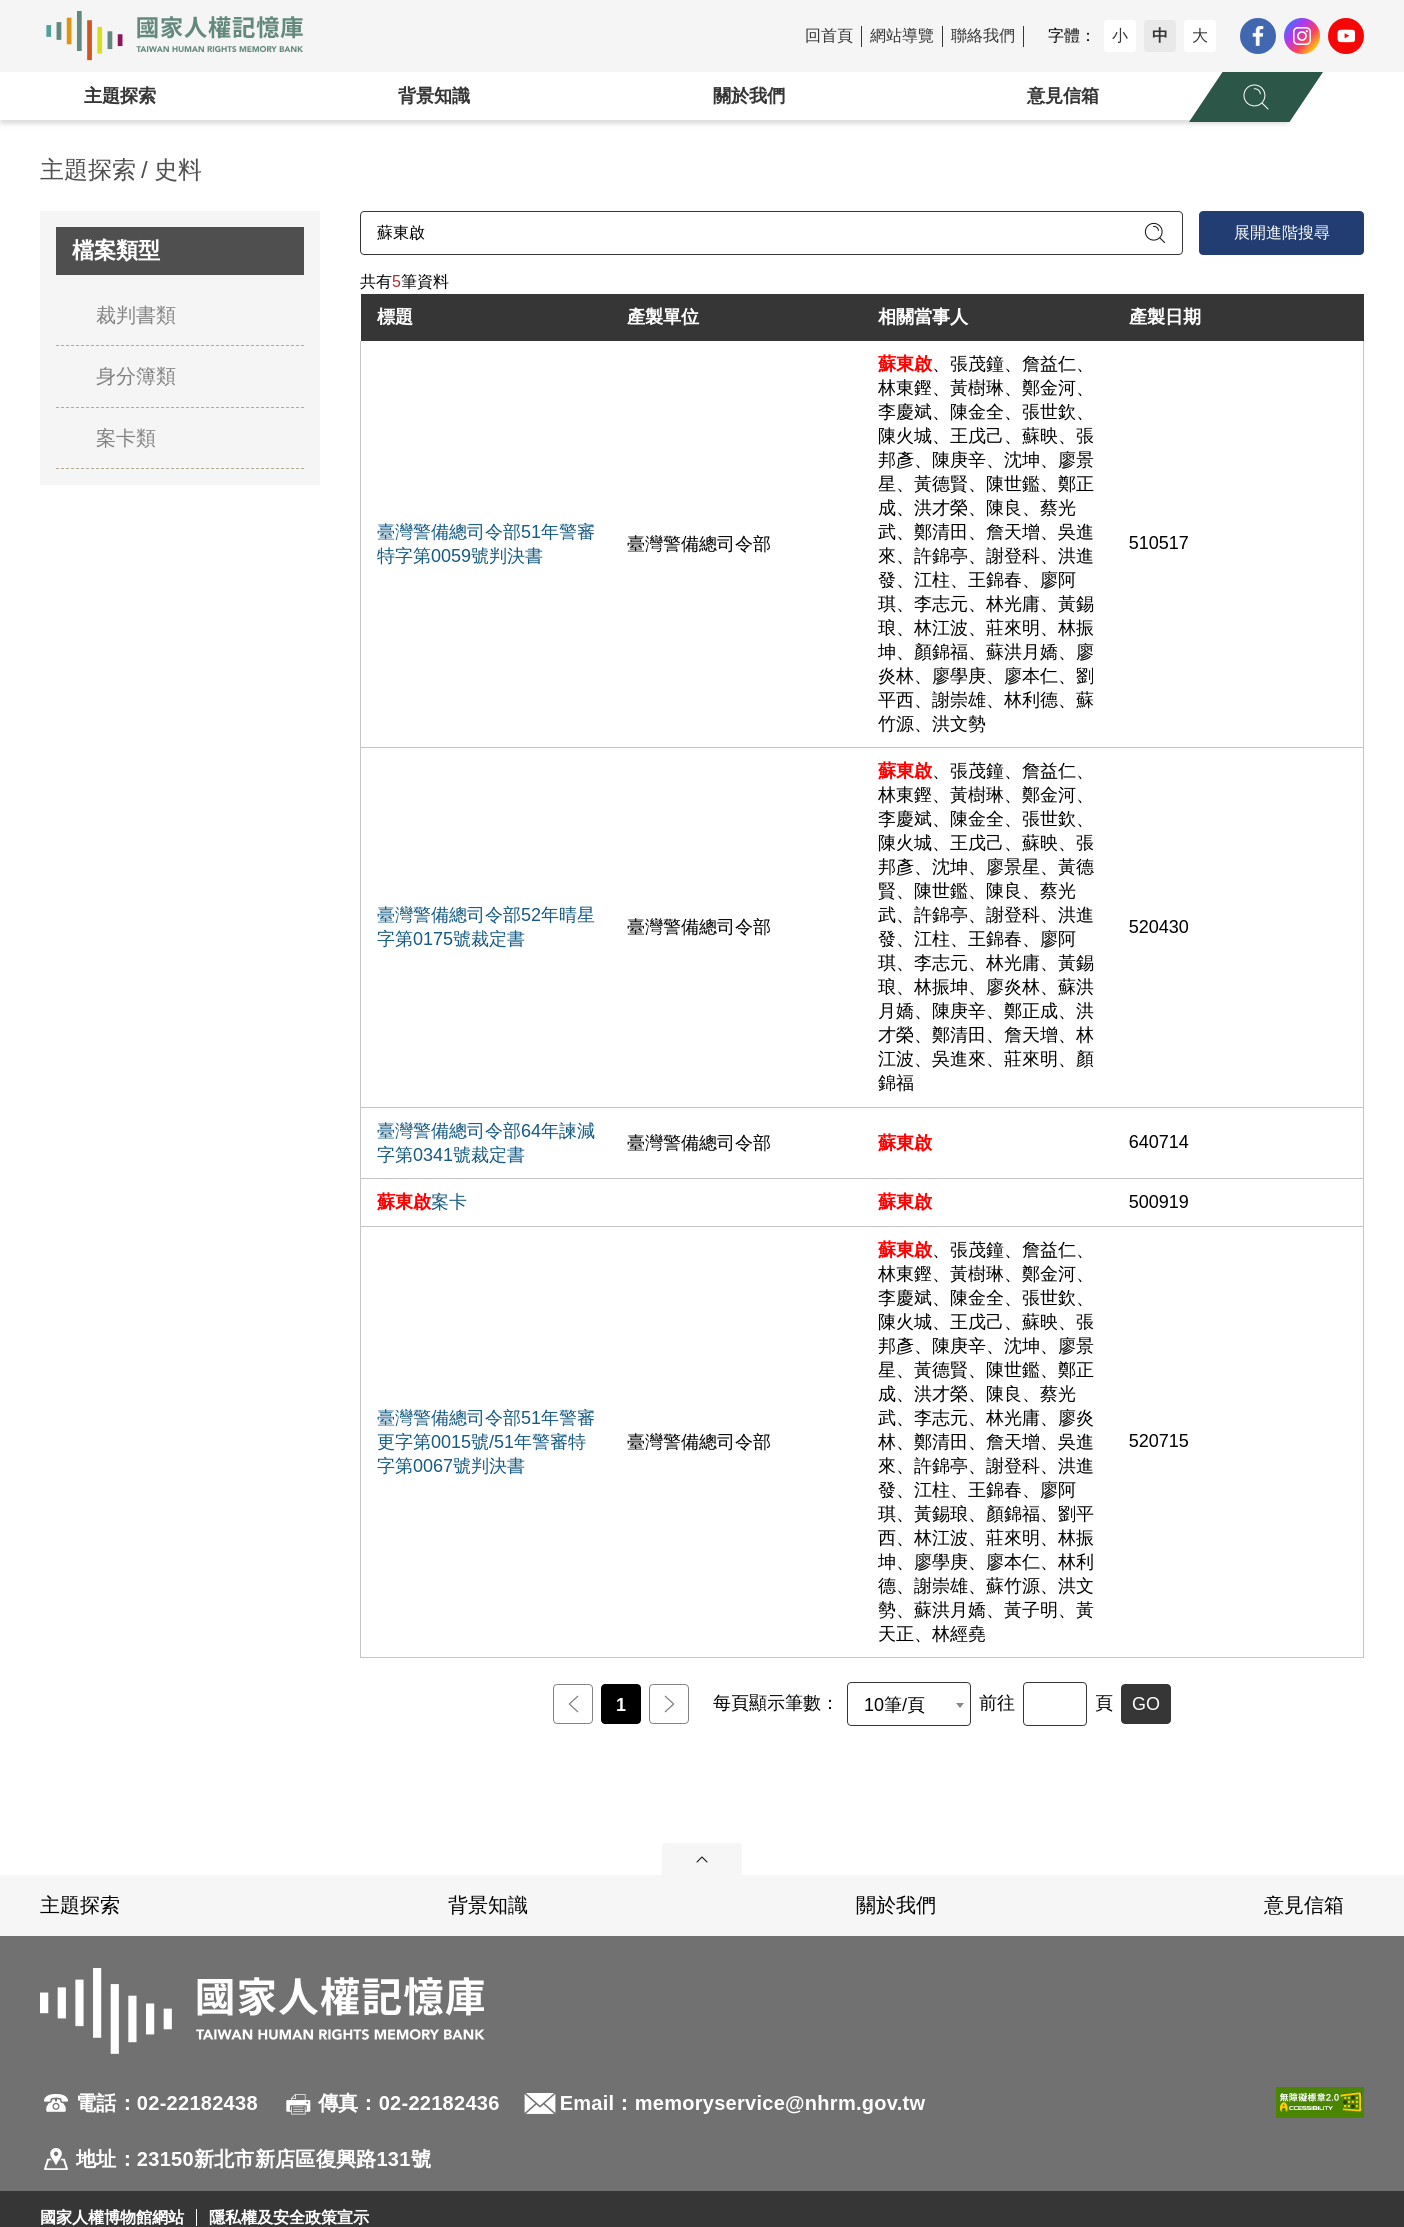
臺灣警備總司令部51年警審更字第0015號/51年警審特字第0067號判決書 (486, 1442)
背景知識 (434, 96)
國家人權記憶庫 (186, 36)
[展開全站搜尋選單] (1256, 97)
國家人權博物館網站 (112, 2217)
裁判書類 (136, 315)
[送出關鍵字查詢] (1155, 233)
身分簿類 (136, 376)
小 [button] (1120, 35)
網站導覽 (902, 35)
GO (1146, 1704)
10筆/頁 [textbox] (894, 1705)
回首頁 (829, 35)
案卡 (422, 1202)
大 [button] (1200, 35)
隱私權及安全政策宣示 (289, 2217)
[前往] (1055, 1704)
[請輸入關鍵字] (771, 233)
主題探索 (120, 96)
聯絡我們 (983, 35)
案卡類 (126, 438)
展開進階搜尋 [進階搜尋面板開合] (1282, 232)
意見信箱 (1063, 96)
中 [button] (1160, 35)
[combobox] (909, 1704)
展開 (702, 1859)
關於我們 (749, 96)
